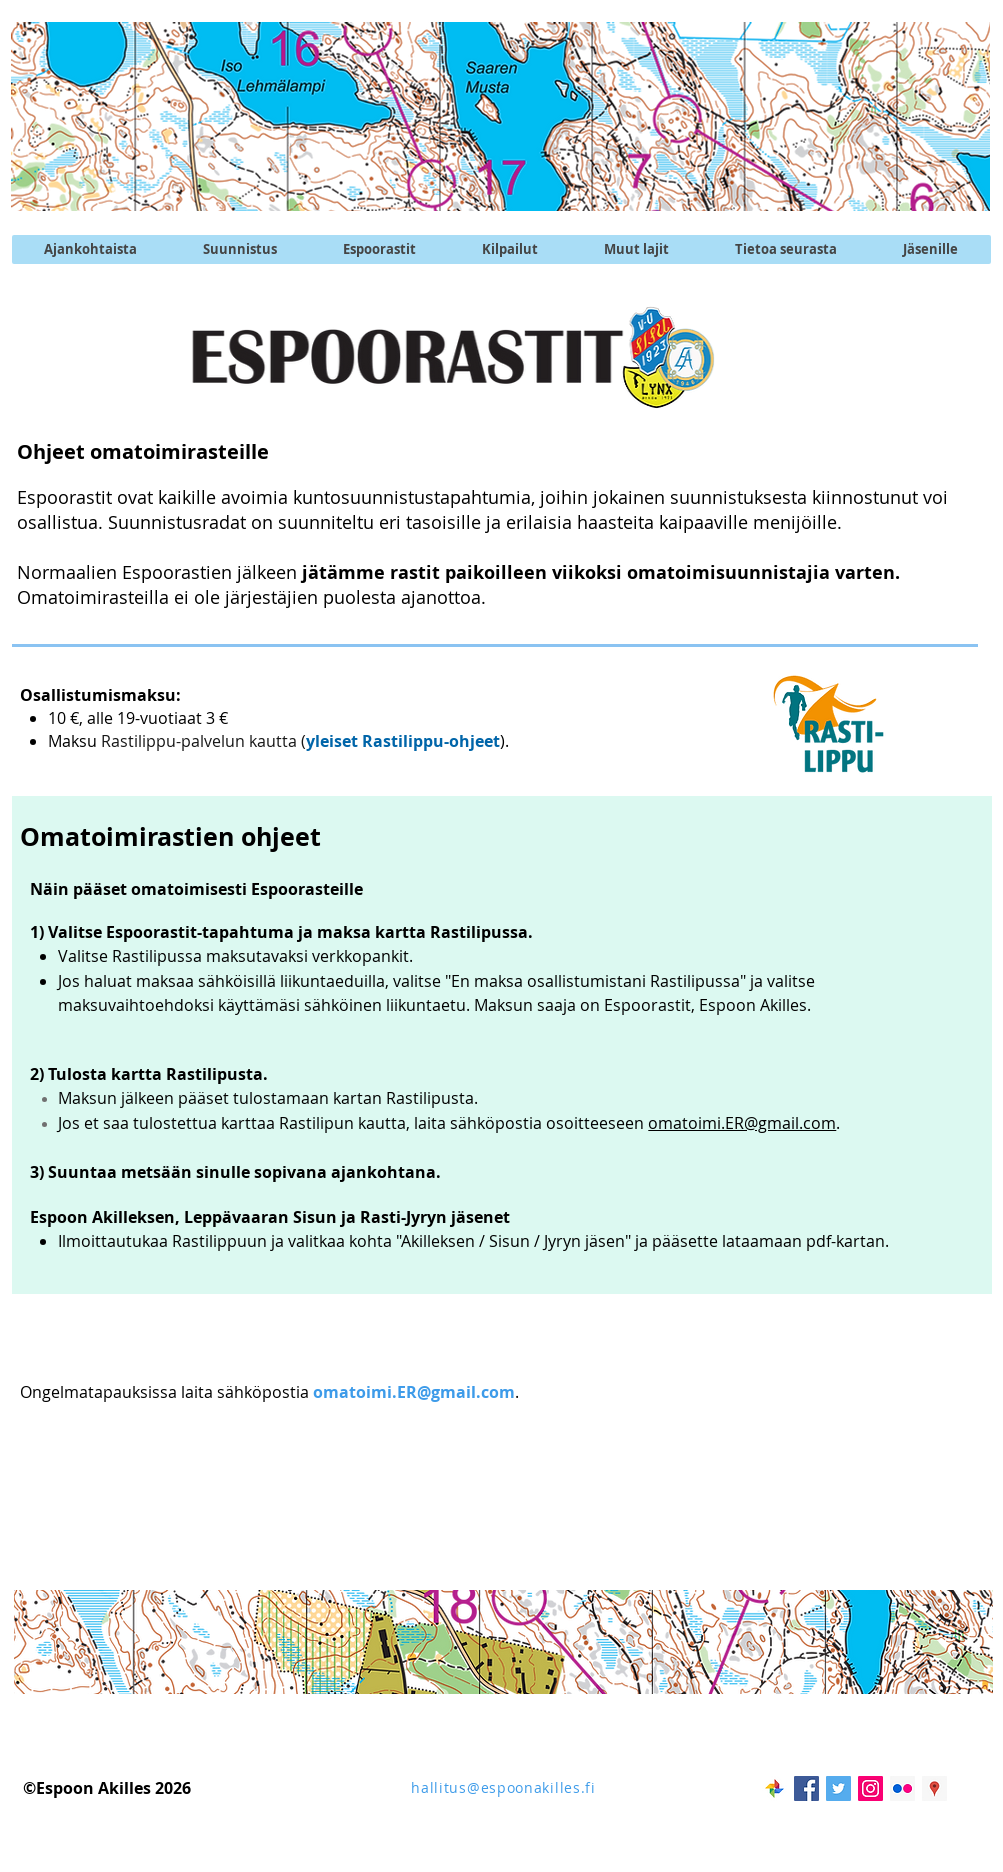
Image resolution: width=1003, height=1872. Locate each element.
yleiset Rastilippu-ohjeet (403, 741)
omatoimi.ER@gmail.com (742, 1123)
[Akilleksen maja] (934, 1788)
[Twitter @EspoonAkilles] (838, 1788)
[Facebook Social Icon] (806, 1788)
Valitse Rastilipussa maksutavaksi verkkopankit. (235, 956)
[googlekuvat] (774, 1788)
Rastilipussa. (483, 932)
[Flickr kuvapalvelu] (902, 1788)
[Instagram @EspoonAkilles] (870, 1788)
